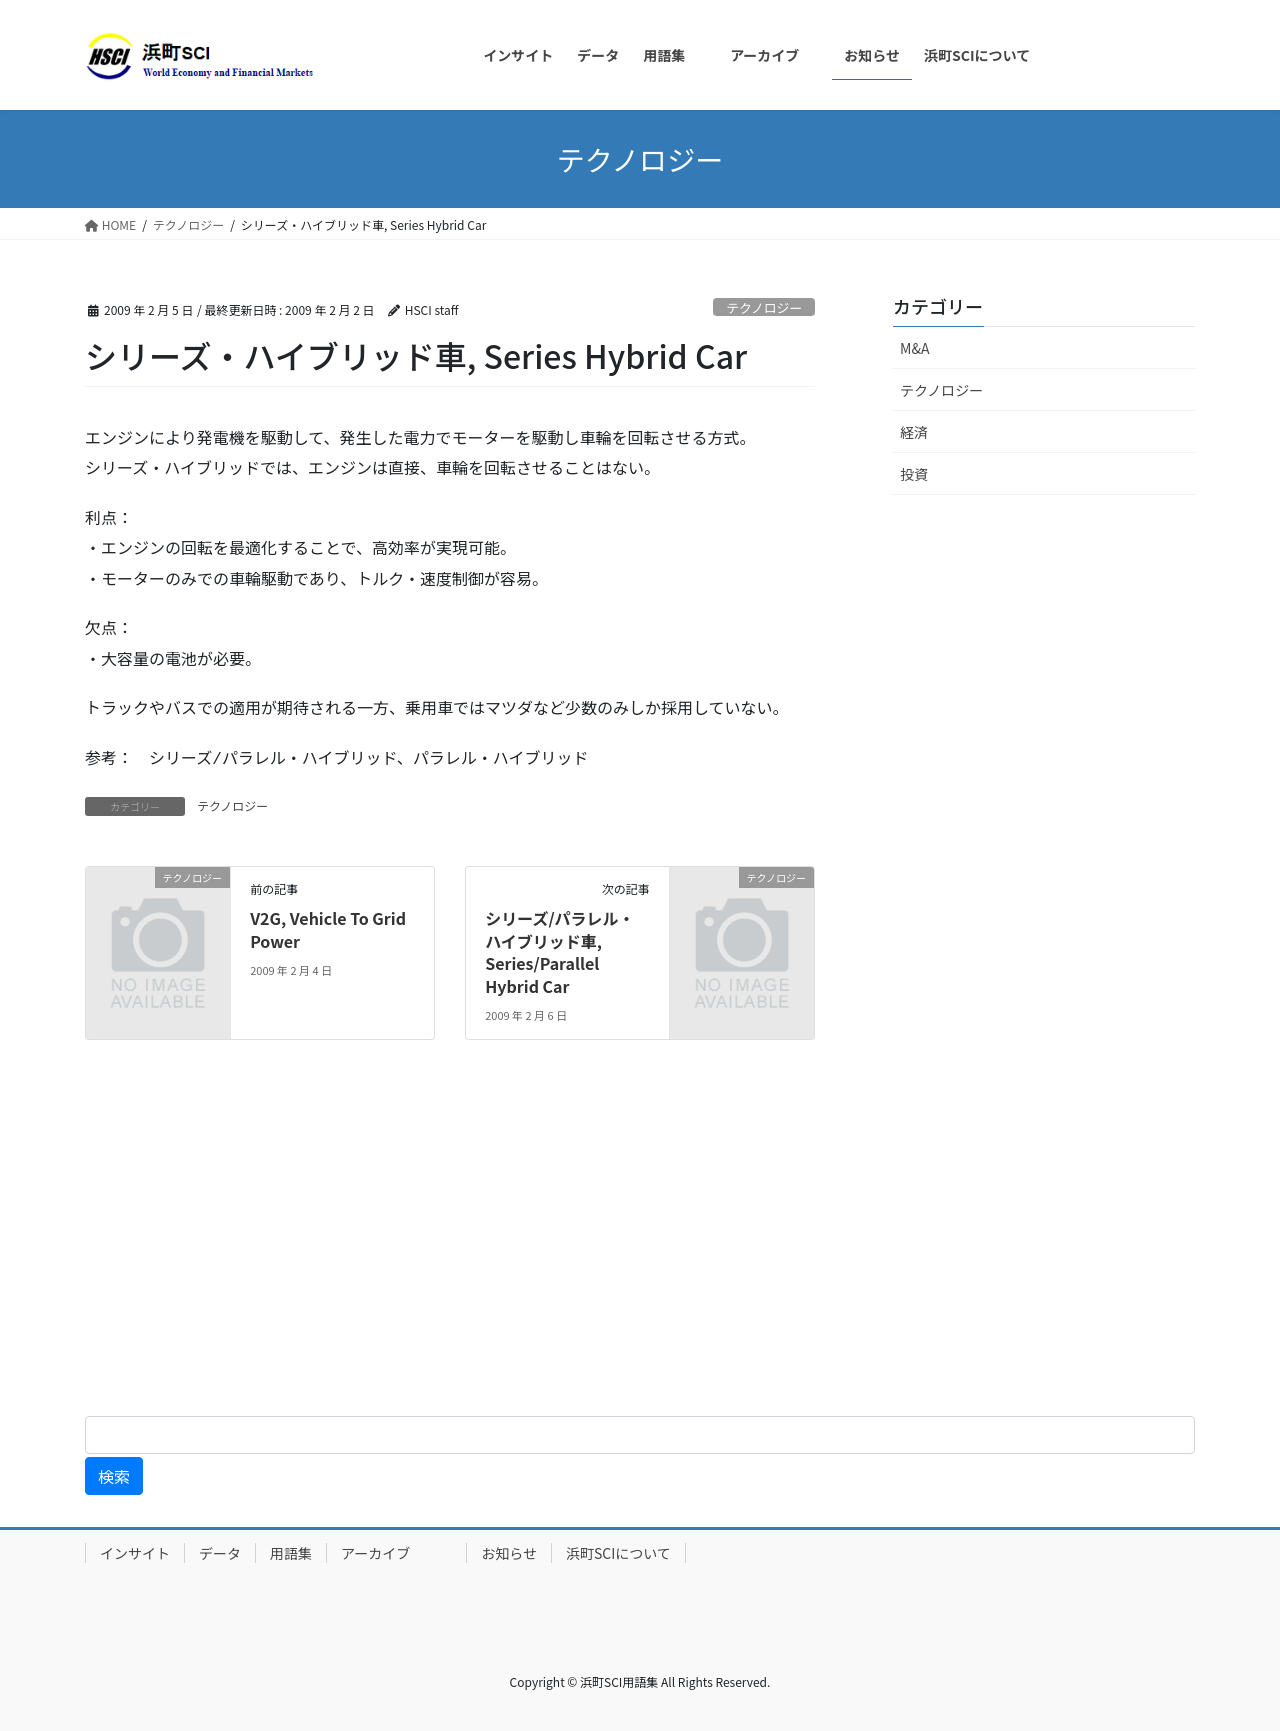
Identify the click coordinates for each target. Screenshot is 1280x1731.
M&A (914, 348)
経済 (914, 432)
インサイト (135, 1553)
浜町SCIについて (618, 1553)
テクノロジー (764, 307)
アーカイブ (396, 1553)
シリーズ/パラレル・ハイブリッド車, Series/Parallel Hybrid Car (559, 951)
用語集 (291, 1553)
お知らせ (509, 1553)
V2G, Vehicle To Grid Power (328, 929)
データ (220, 1553)
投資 (914, 474)
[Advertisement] (600, 1244)
